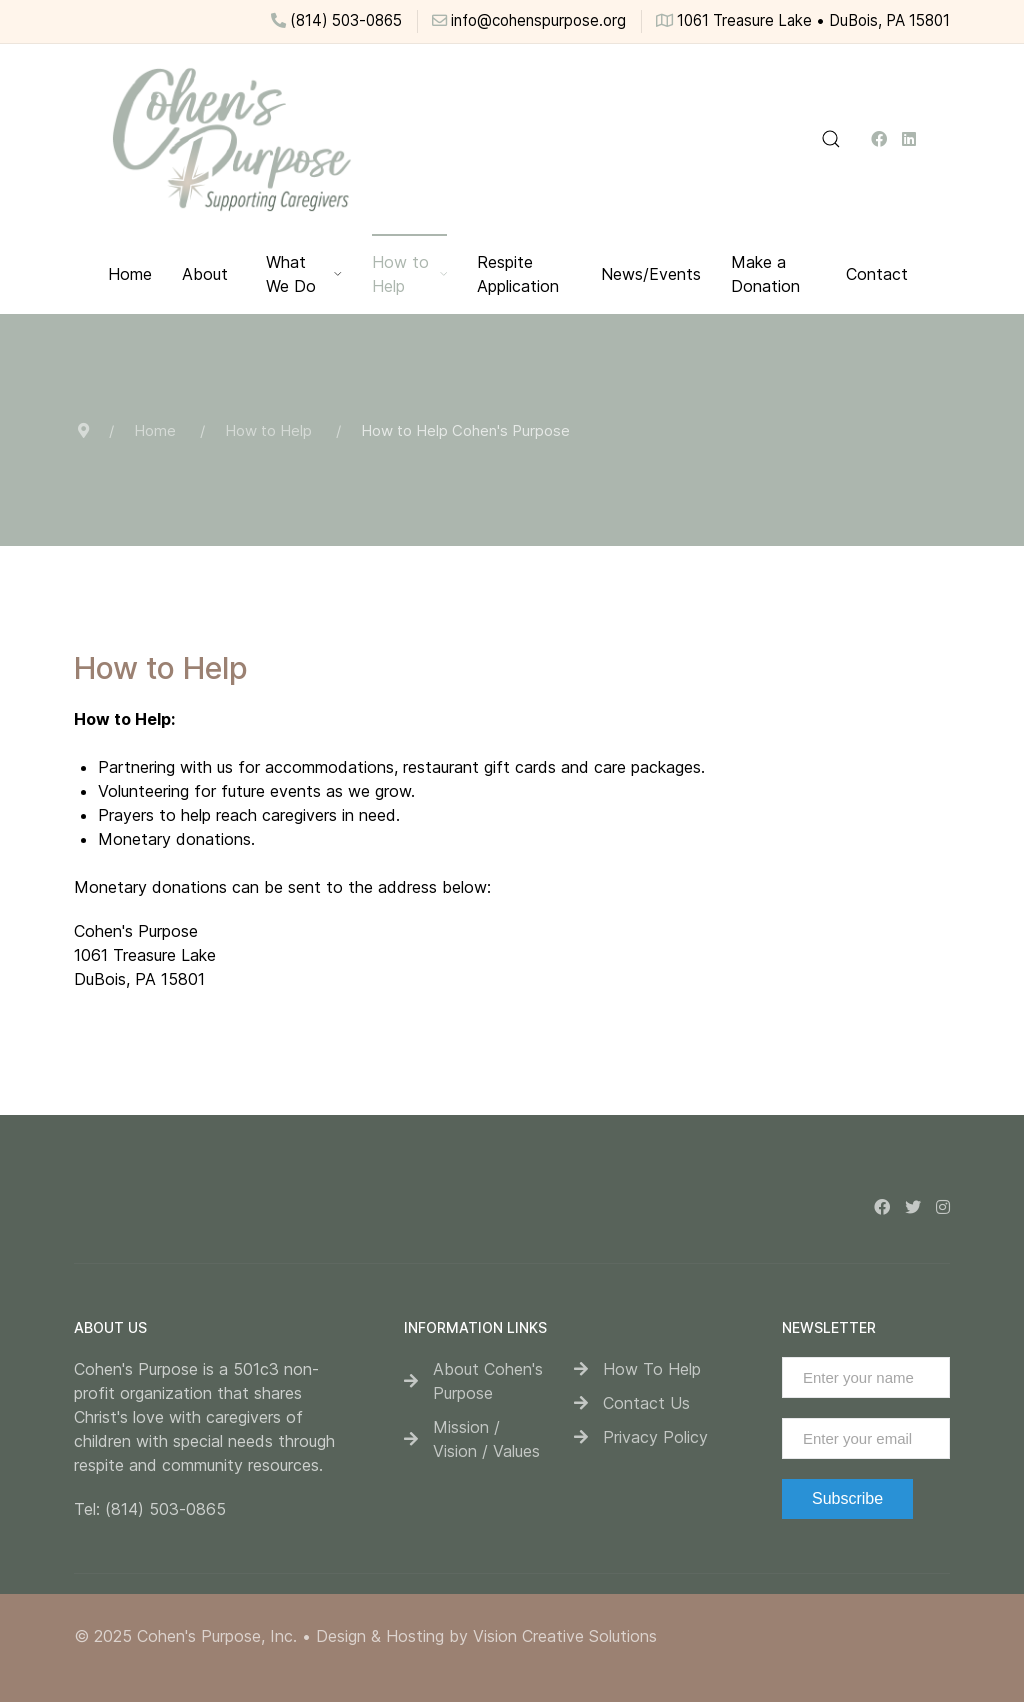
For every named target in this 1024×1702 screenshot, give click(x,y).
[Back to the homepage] (230, 139)
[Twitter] (913, 1207)
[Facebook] (879, 139)
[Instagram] (943, 1207)
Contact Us (646, 1403)
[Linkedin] (909, 139)
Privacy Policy (655, 1437)
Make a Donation (765, 274)
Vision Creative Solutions (565, 1636)
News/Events (651, 274)
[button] (831, 139)
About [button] (205, 274)
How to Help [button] (410, 274)
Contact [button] (877, 274)
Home (130, 274)
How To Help (652, 1369)
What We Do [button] (304, 274)
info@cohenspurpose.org (529, 20)
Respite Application (518, 274)
